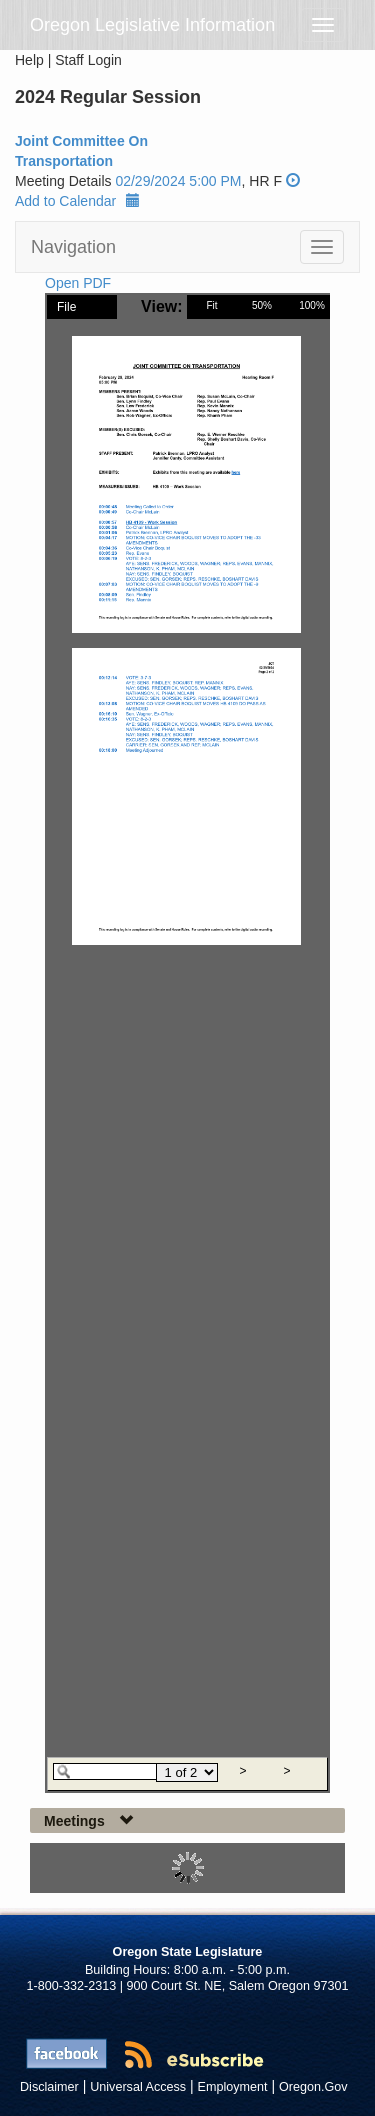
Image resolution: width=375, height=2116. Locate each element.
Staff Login (88, 60)
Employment (233, 2087)
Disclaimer (49, 2087)
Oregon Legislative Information (152, 25)
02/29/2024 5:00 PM (178, 181)
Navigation (73, 247)
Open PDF (78, 283)
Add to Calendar (77, 201)
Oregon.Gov (313, 2087)
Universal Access (138, 2087)
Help (29, 60)
